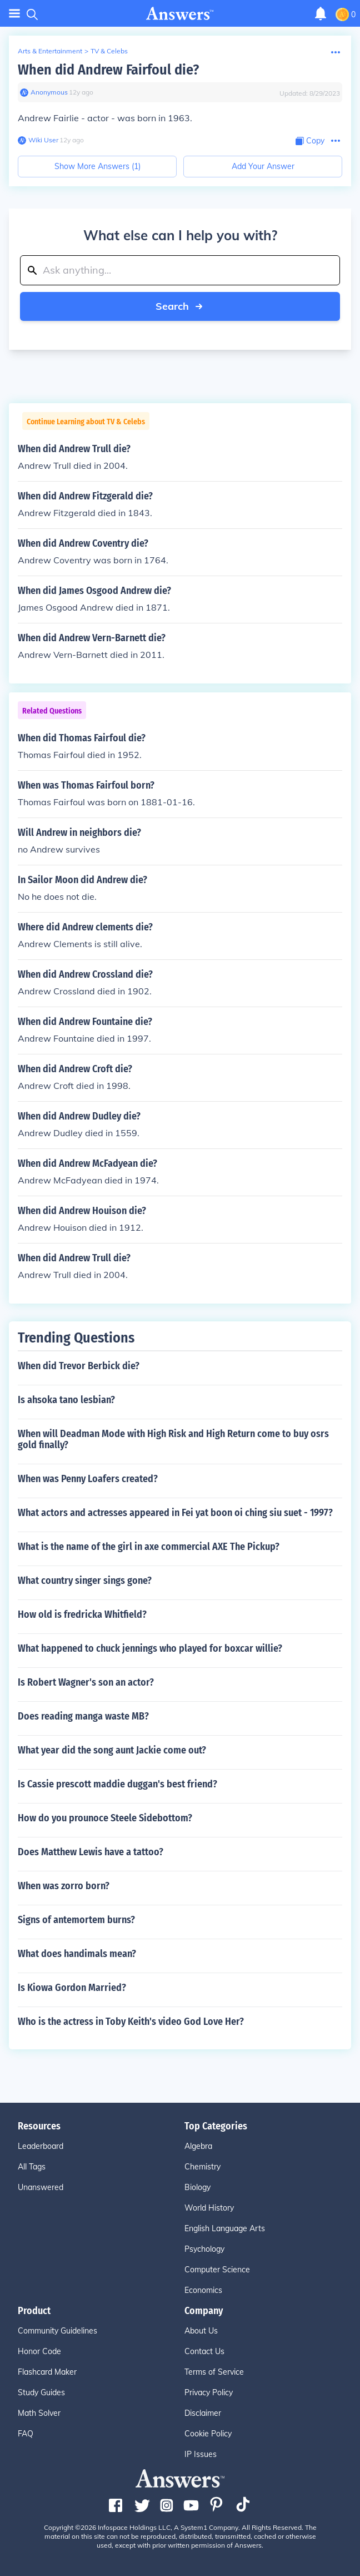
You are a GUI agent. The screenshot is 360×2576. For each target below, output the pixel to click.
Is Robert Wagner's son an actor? (86, 1682)
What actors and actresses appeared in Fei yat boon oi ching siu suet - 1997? (175, 1513)
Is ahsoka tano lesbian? (66, 1400)
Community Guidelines (57, 2331)
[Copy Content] (310, 141)
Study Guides (41, 2392)
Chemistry (202, 2167)
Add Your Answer (263, 166)
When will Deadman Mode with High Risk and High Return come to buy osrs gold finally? (173, 1439)
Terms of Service (214, 2372)
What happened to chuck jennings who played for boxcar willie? (150, 1648)
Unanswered (40, 2187)
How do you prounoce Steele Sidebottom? (105, 1818)
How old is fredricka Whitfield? (82, 1614)
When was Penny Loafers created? (88, 1479)
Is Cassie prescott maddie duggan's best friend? (117, 1784)
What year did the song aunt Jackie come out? (112, 1750)
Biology (197, 2187)
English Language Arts (224, 2228)
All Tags (32, 2167)
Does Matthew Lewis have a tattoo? (90, 1852)
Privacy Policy (208, 2392)
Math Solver (39, 2413)
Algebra (198, 2146)
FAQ (25, 2434)
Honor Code (39, 2351)
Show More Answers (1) (97, 166)
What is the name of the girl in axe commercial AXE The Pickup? (148, 1546)
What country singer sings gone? (85, 1580)
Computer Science (217, 2270)
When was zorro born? (63, 1886)
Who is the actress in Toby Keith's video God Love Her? (131, 2021)
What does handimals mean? (77, 1954)
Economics (203, 2290)
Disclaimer (202, 2413)
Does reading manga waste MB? (83, 1716)
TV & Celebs (109, 51)
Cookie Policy (208, 2434)
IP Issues (200, 2454)
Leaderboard (40, 2146)
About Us (201, 2331)
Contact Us (204, 2351)
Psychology (204, 2249)
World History (209, 2208)
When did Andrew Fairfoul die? (108, 69)
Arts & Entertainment (50, 51)
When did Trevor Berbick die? (78, 1366)
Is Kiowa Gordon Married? (72, 1987)
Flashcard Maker (47, 2372)
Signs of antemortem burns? (76, 1920)
